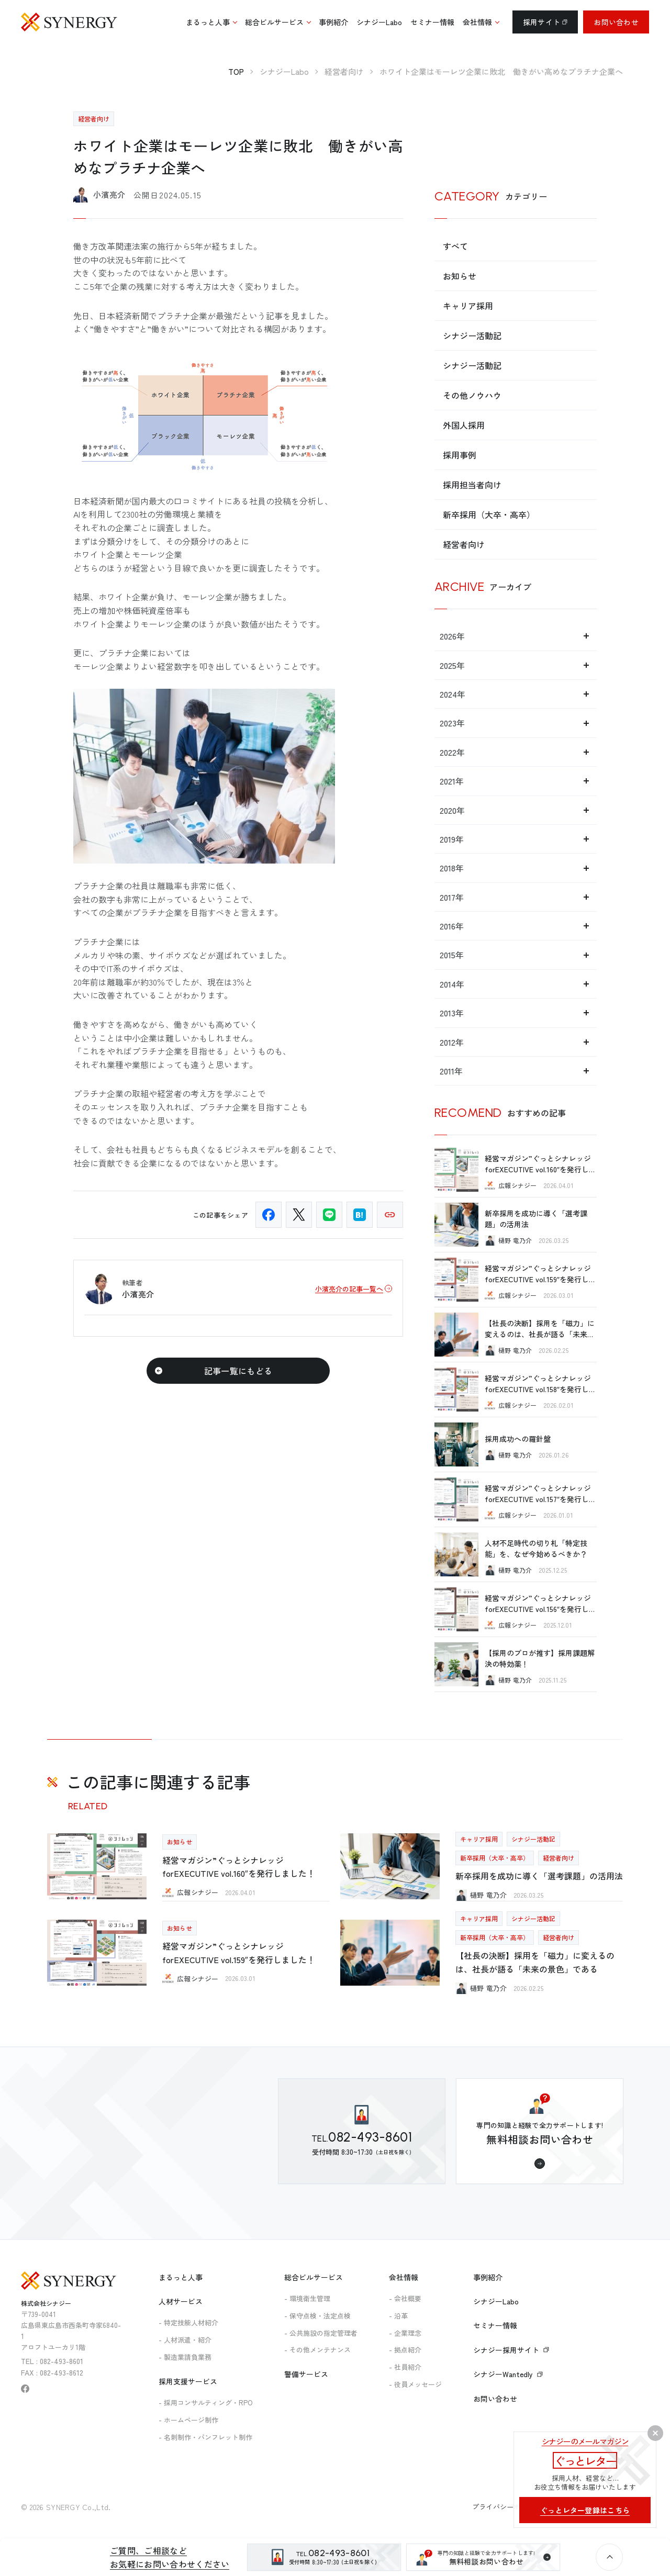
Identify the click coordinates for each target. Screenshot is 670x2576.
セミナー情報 (495, 2325)
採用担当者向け (472, 484)
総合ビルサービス (313, 2277)
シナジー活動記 (472, 335)
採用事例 (459, 455)
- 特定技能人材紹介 (188, 2322)
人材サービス (181, 2301)
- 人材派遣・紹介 (185, 2340)
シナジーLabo (496, 2301)
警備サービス (306, 2374)
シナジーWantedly (508, 2374)
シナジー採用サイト (511, 2350)
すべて (455, 246)
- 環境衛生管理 (307, 2298)
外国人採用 (464, 425)
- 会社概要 (405, 2298)
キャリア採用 (468, 305)
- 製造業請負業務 (185, 2357)
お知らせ (459, 276)
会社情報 (403, 2277)
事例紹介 (487, 2277)
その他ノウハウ (472, 395)
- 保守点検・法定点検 (317, 2316)
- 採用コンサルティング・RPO (206, 2402)
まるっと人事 (181, 2277)
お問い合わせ (616, 22)
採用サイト (545, 22)
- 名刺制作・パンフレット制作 (205, 2437)
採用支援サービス (188, 2381)
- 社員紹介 (405, 2367)
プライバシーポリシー (507, 2507)
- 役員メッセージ (415, 2384)
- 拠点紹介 (405, 2350)
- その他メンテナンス (317, 2350)
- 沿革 (398, 2316)
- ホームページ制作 (188, 2420)
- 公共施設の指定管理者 (321, 2333)
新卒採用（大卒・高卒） (489, 514)
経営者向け (464, 544)
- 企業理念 (405, 2333)
